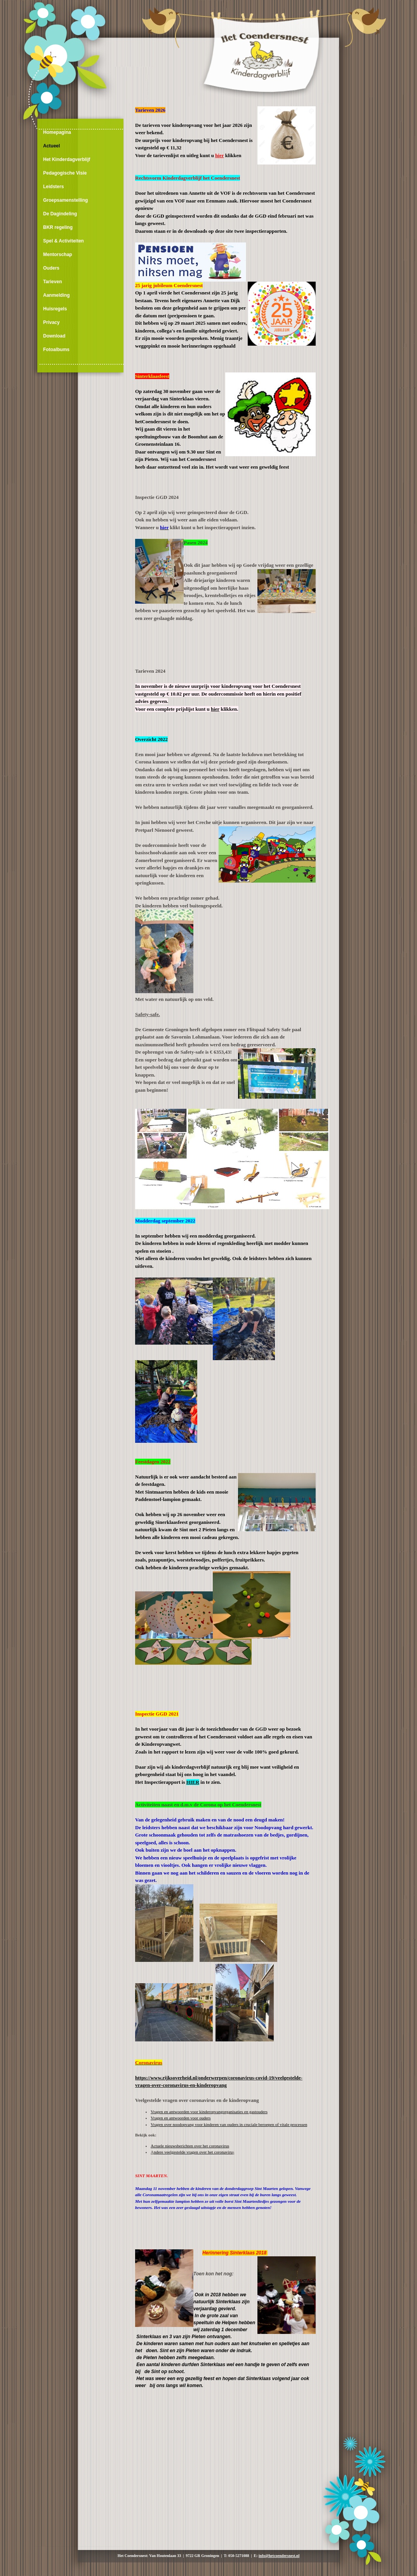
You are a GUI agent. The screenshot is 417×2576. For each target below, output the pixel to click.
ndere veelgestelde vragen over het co (193, 2152)
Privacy (51, 322)
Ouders (51, 268)
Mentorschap (57, 254)
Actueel (51, 146)
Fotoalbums (56, 349)
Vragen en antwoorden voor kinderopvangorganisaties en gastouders (209, 2111)
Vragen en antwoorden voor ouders (181, 2118)
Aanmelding (56, 295)
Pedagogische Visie (65, 173)
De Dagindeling (60, 213)
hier (215, 709)
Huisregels (55, 309)
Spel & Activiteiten (63, 241)
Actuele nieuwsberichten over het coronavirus (190, 2145)
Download (54, 336)
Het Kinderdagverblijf (66, 159)
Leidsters (53, 186)
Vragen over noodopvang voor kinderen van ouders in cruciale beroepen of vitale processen (229, 2124)
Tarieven (52, 281)
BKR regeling (58, 227)
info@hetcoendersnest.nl (279, 2555)
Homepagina (57, 132)
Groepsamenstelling (65, 200)
